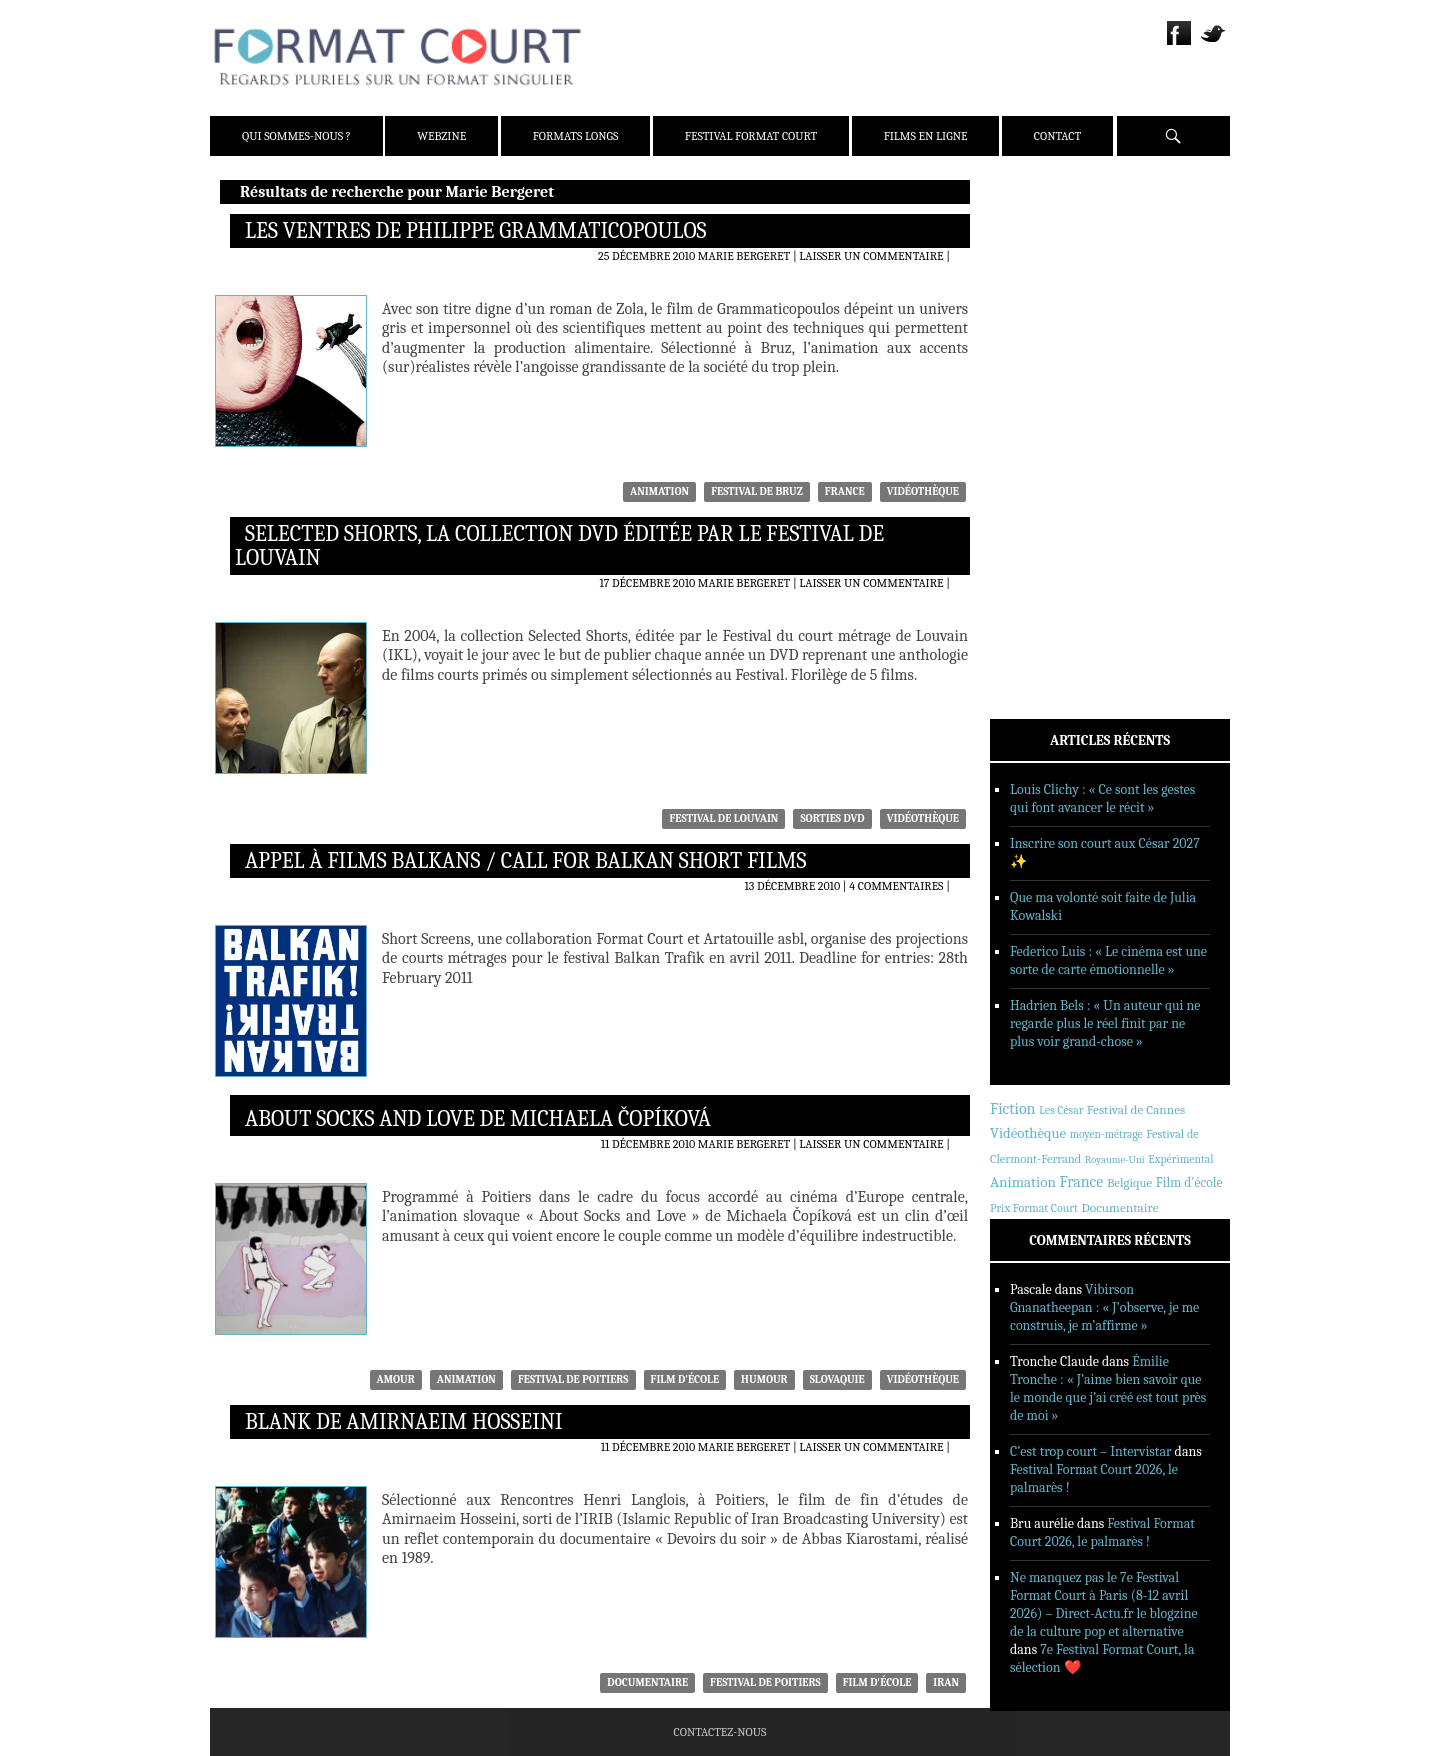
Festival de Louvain (723, 818)
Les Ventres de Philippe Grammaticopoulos (476, 231)
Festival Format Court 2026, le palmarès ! (1102, 1532)
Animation (659, 491)
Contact (1057, 136)
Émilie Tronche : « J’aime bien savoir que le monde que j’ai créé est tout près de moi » (1108, 1388)
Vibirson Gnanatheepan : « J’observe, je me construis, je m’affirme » (1104, 1307)
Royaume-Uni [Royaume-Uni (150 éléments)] (1115, 1159)
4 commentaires (896, 886)
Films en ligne (926, 136)
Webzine (441, 136)
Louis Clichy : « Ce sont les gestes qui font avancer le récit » (1102, 798)
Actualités (1050, 383)
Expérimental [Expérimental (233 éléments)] (1180, 1159)
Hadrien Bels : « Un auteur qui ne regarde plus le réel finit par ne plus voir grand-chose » (1105, 1023)
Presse (1037, 295)
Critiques (1046, 409)
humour (764, 1379)
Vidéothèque (923, 491)
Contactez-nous (720, 1732)
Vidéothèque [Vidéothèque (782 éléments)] (1028, 1133)
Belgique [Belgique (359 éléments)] (1129, 1182)
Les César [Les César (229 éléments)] (1061, 1110)
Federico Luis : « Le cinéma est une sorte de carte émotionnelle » (1108, 960)
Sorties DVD (832, 818)
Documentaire (647, 1682)
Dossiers (1042, 435)
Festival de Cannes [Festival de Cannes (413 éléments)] (1136, 1109)
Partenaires (1054, 321)
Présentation (1057, 243)
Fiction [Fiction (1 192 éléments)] (1013, 1109)
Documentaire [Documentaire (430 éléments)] (1120, 1207)
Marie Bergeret (744, 256)
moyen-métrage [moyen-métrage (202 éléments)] (1106, 1134)
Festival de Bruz (757, 491)
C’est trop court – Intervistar (1091, 1451)
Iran (946, 1682)
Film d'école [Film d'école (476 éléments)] (1189, 1182)
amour (396, 1379)
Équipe (1037, 269)
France (845, 491)
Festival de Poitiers (573, 1379)
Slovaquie (837, 1379)
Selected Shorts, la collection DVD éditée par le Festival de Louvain (559, 546)
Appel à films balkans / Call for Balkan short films (525, 861)
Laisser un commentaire (871, 256)
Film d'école (685, 1379)
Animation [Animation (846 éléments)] (1023, 1182)
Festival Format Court (751, 136)
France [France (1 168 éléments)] (1081, 1182)
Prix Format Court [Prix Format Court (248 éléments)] (1034, 1208)
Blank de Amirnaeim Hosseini (404, 1422)
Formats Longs (576, 136)
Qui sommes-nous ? (296, 136)
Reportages (1050, 487)
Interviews (1051, 461)
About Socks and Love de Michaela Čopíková (478, 1119)
